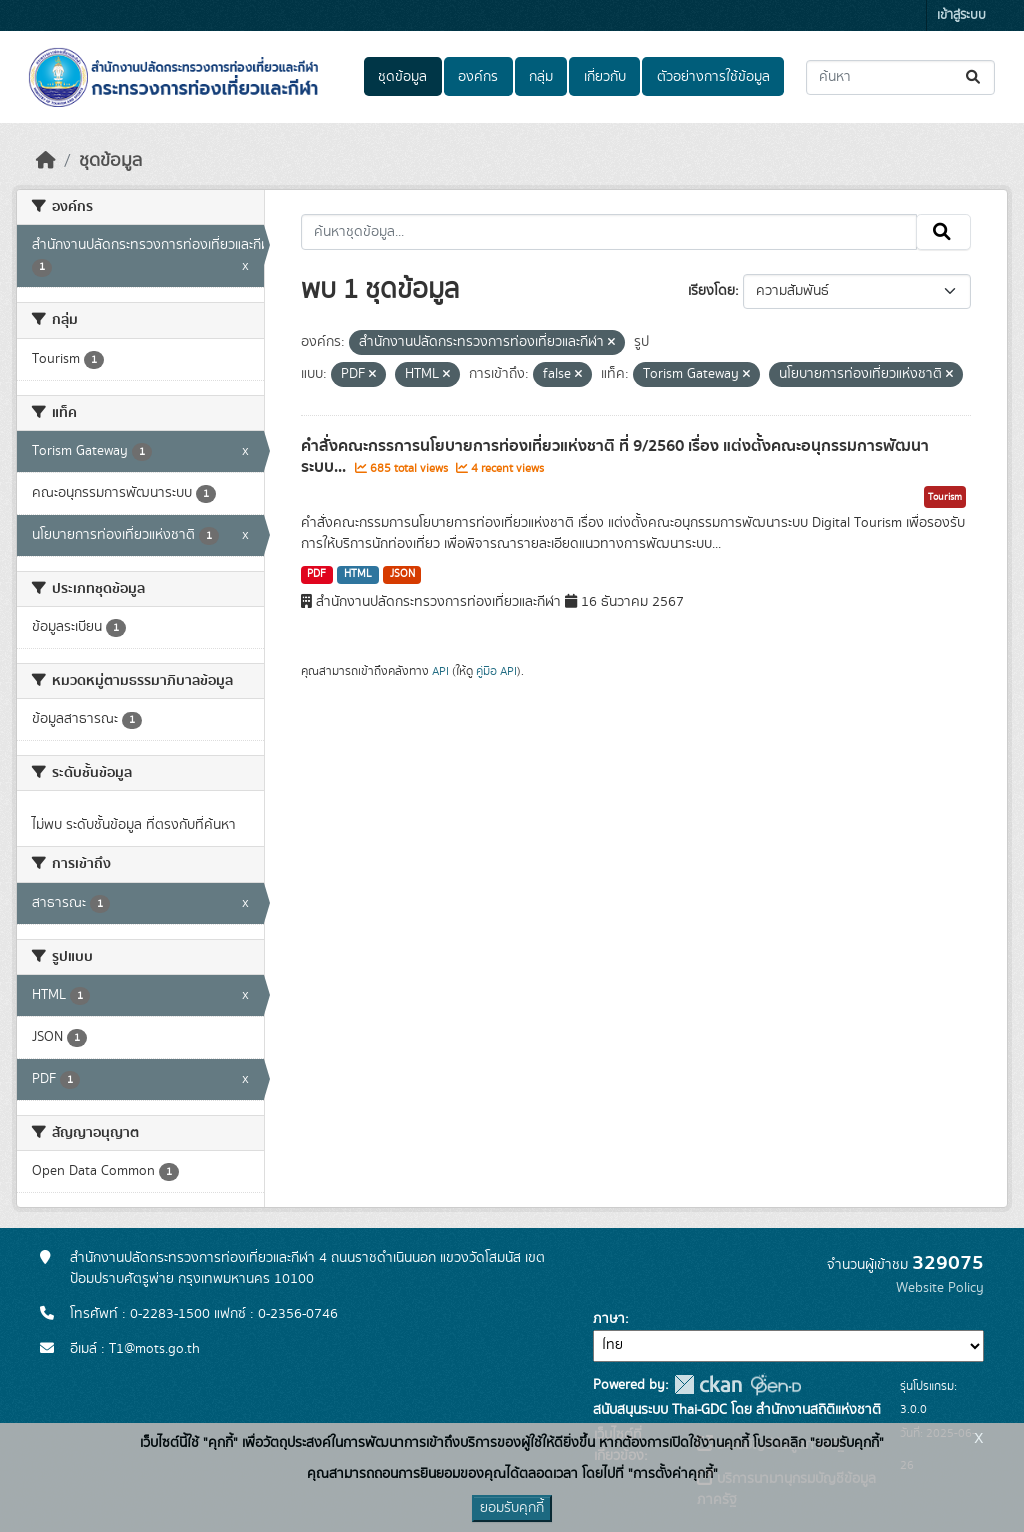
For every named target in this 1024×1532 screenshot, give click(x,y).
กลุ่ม (541, 77)
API (440, 671)
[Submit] (974, 77)
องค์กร (478, 77)
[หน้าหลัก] (46, 161)
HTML (358, 574)
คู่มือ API (496, 671)
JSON (402, 574)
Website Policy (940, 1288)
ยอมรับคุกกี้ (512, 1508)
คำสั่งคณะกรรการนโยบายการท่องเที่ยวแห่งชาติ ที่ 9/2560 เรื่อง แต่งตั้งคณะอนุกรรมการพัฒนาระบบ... (615, 456)
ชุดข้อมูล (402, 77)
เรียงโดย (711, 291)
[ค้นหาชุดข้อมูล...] (900, 77)
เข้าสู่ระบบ (961, 15)
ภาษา (609, 1319)
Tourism (945, 497)
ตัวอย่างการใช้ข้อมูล (713, 77)
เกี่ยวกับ (605, 77)
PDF (316, 574)
